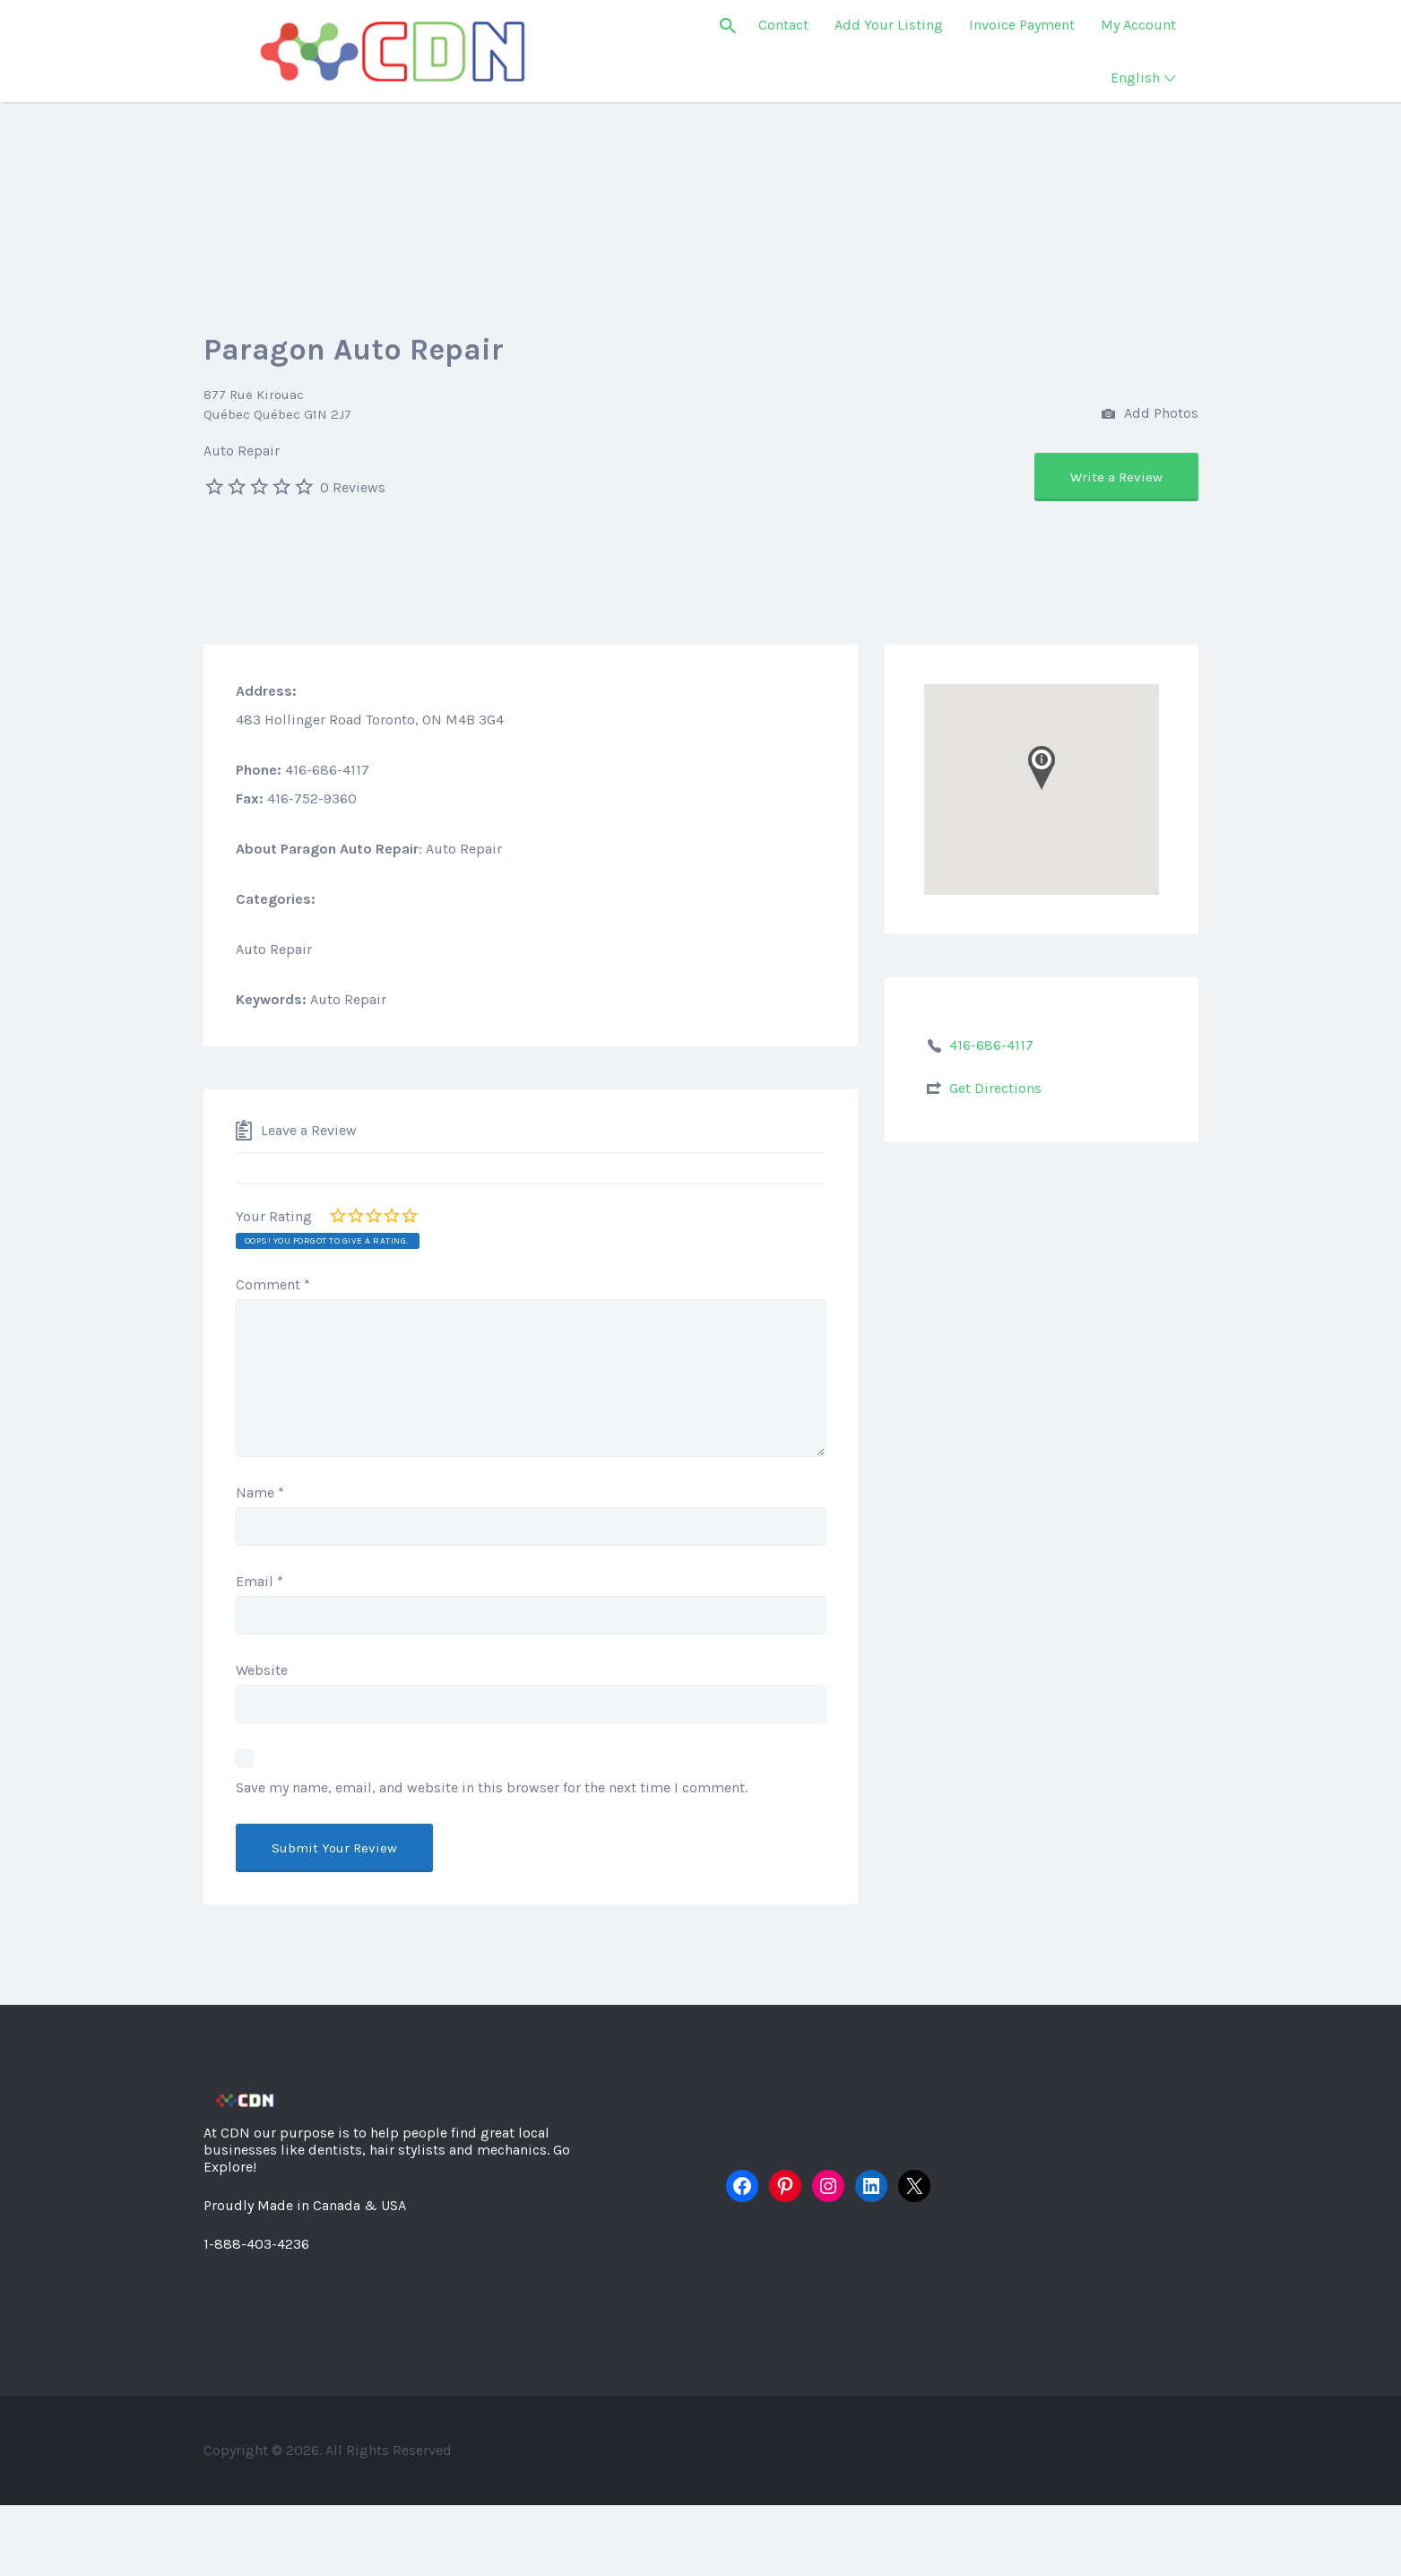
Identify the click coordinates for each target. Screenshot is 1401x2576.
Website (262, 1669)
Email (259, 1581)
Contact (783, 24)
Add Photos (1150, 414)
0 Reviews (352, 487)
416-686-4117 (991, 1045)
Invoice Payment (1022, 24)
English (1135, 77)
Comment (273, 1284)
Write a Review (1116, 477)
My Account (1138, 24)
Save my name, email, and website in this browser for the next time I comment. (492, 1787)
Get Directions (995, 1088)
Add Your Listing (889, 24)
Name (260, 1492)
